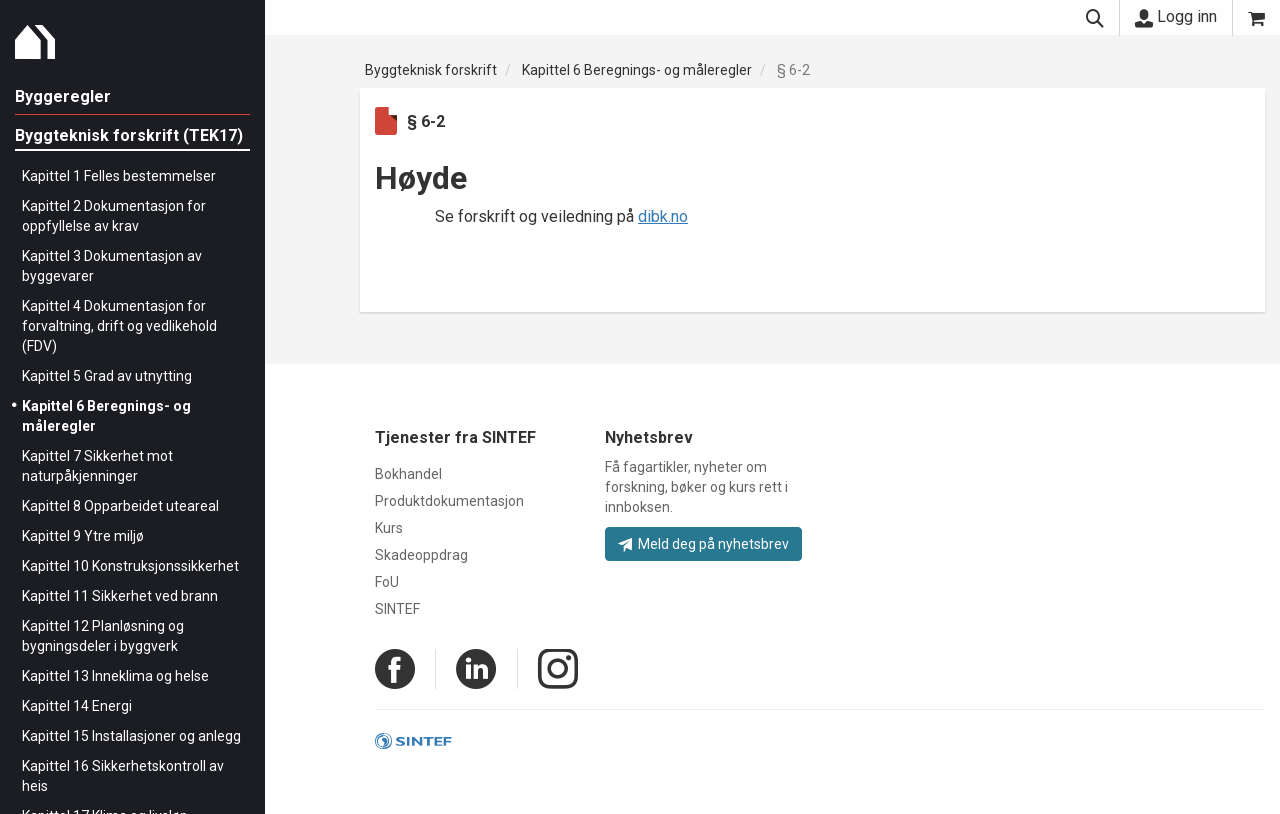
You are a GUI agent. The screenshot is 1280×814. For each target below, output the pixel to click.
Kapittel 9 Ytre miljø (83, 536)
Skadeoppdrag (421, 555)
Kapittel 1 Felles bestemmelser (119, 176)
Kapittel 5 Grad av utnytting (107, 376)
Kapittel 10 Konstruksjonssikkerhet (130, 566)
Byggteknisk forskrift (431, 70)
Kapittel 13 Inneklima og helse (115, 676)
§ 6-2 (793, 70)
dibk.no (663, 216)
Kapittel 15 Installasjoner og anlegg (131, 736)
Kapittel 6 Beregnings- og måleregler (637, 70)
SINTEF (397, 609)
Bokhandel (408, 474)
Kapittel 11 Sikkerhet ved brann (120, 596)
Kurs (389, 528)
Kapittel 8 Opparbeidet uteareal (120, 506)
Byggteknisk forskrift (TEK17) (129, 135)
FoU (387, 582)
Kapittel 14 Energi (77, 706)
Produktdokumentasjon (449, 501)
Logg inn (1176, 17)
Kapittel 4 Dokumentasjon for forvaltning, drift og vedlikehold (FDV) (119, 326)
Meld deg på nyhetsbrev (703, 544)
